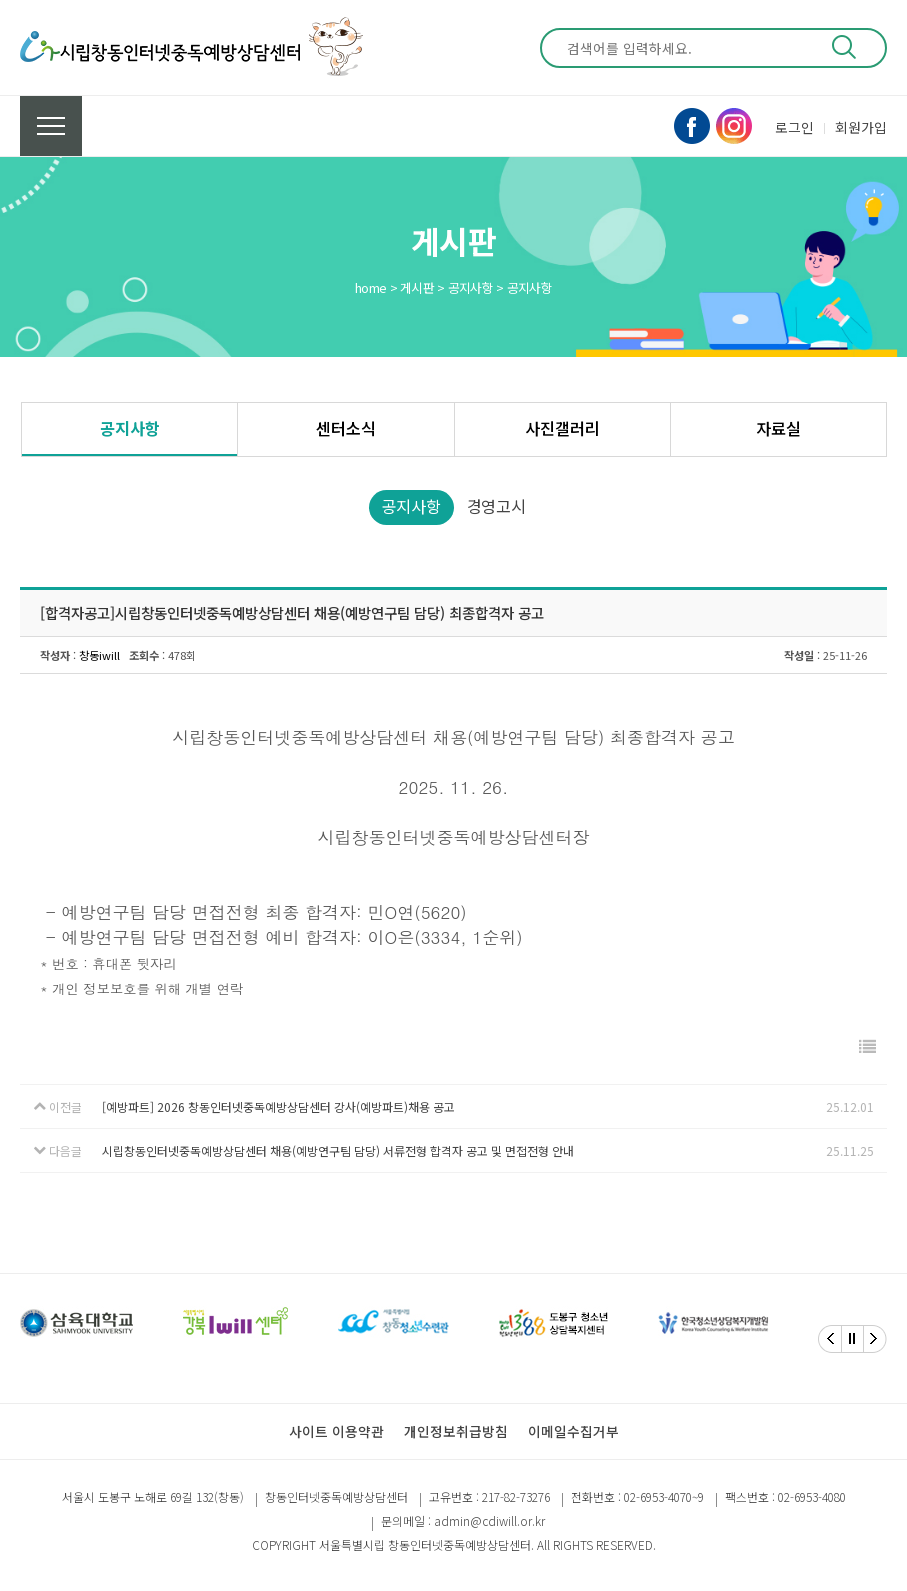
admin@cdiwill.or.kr (489, 1520)
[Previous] (830, 1339)
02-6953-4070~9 (664, 1496)
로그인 (794, 127)
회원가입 (861, 127)
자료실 (778, 428)
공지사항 (130, 428)
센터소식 (346, 428)
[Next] (875, 1339)
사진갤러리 (562, 428)
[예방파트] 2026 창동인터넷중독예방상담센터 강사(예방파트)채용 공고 (278, 1106)
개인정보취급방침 (456, 1431)
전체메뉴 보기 (51, 126)
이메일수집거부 (573, 1431)
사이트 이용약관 (336, 1431)
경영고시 (496, 506)
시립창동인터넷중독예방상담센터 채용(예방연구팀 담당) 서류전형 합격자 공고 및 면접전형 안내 (338, 1150)
